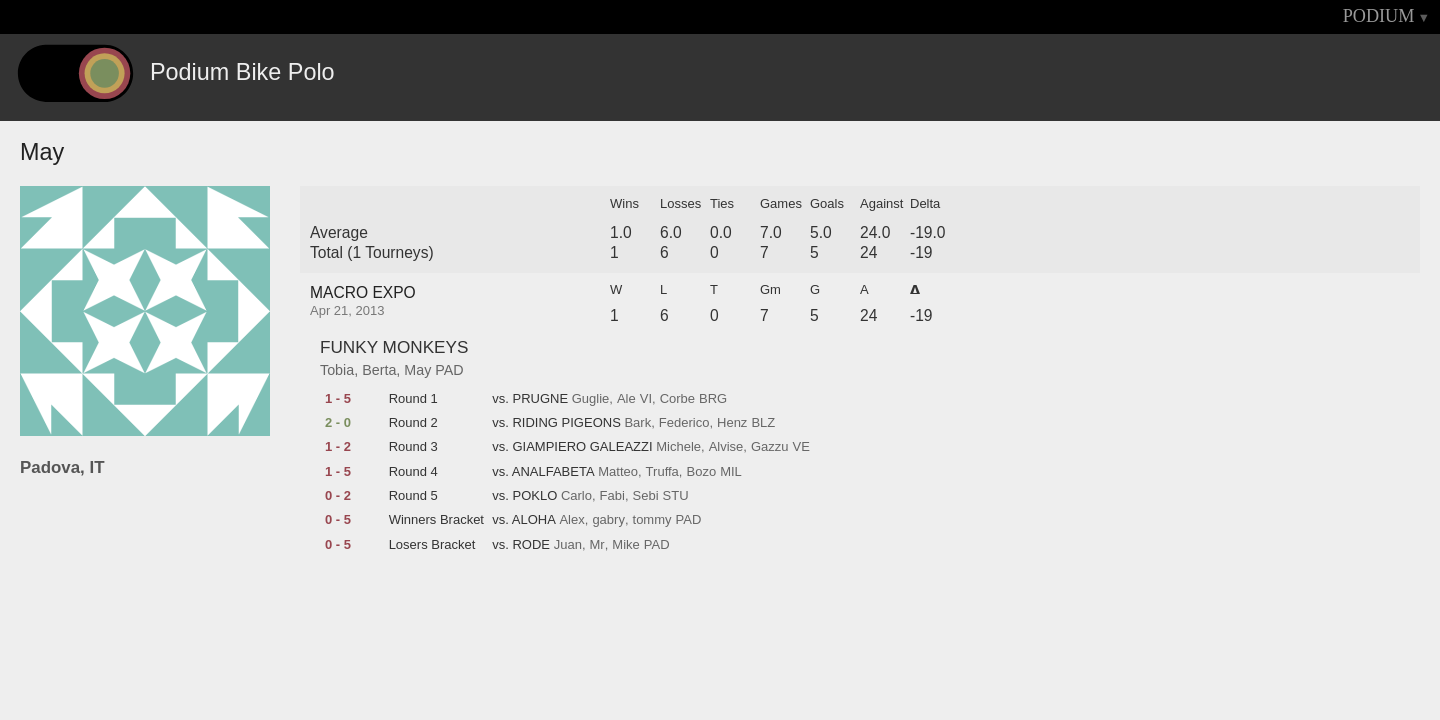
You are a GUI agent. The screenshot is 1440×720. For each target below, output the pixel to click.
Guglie (591, 399)
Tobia (337, 370)
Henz (732, 423)
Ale (626, 399)
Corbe (677, 399)
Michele (678, 447)
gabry (608, 520)
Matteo (618, 472)
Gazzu (770, 447)
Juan (568, 545)
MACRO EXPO (363, 292)
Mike (625, 545)
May (417, 370)
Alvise (726, 447)
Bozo (701, 472)
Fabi (612, 496)
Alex (571, 520)
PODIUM (1379, 16)
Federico (684, 423)
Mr (597, 545)
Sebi (646, 496)
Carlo (576, 496)
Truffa (662, 472)
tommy (652, 520)
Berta (379, 370)
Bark (637, 423)
